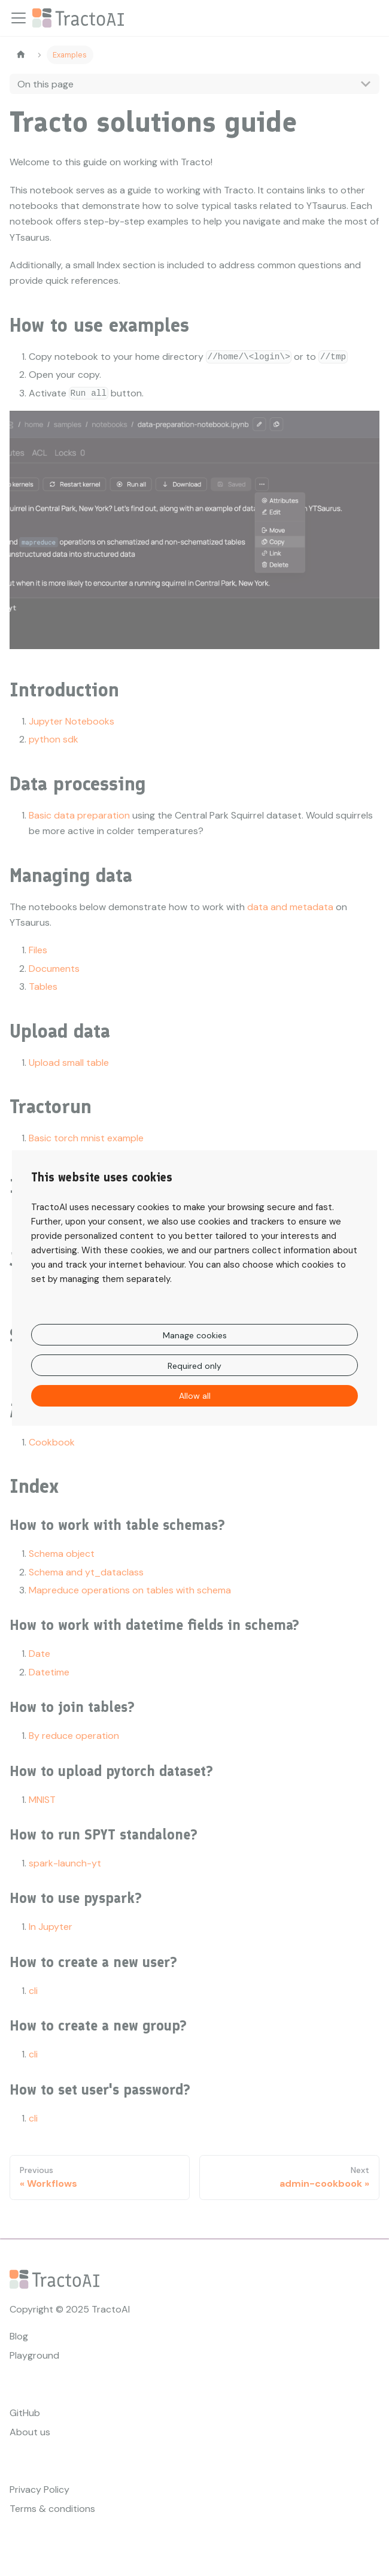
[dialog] (194, 1287)
